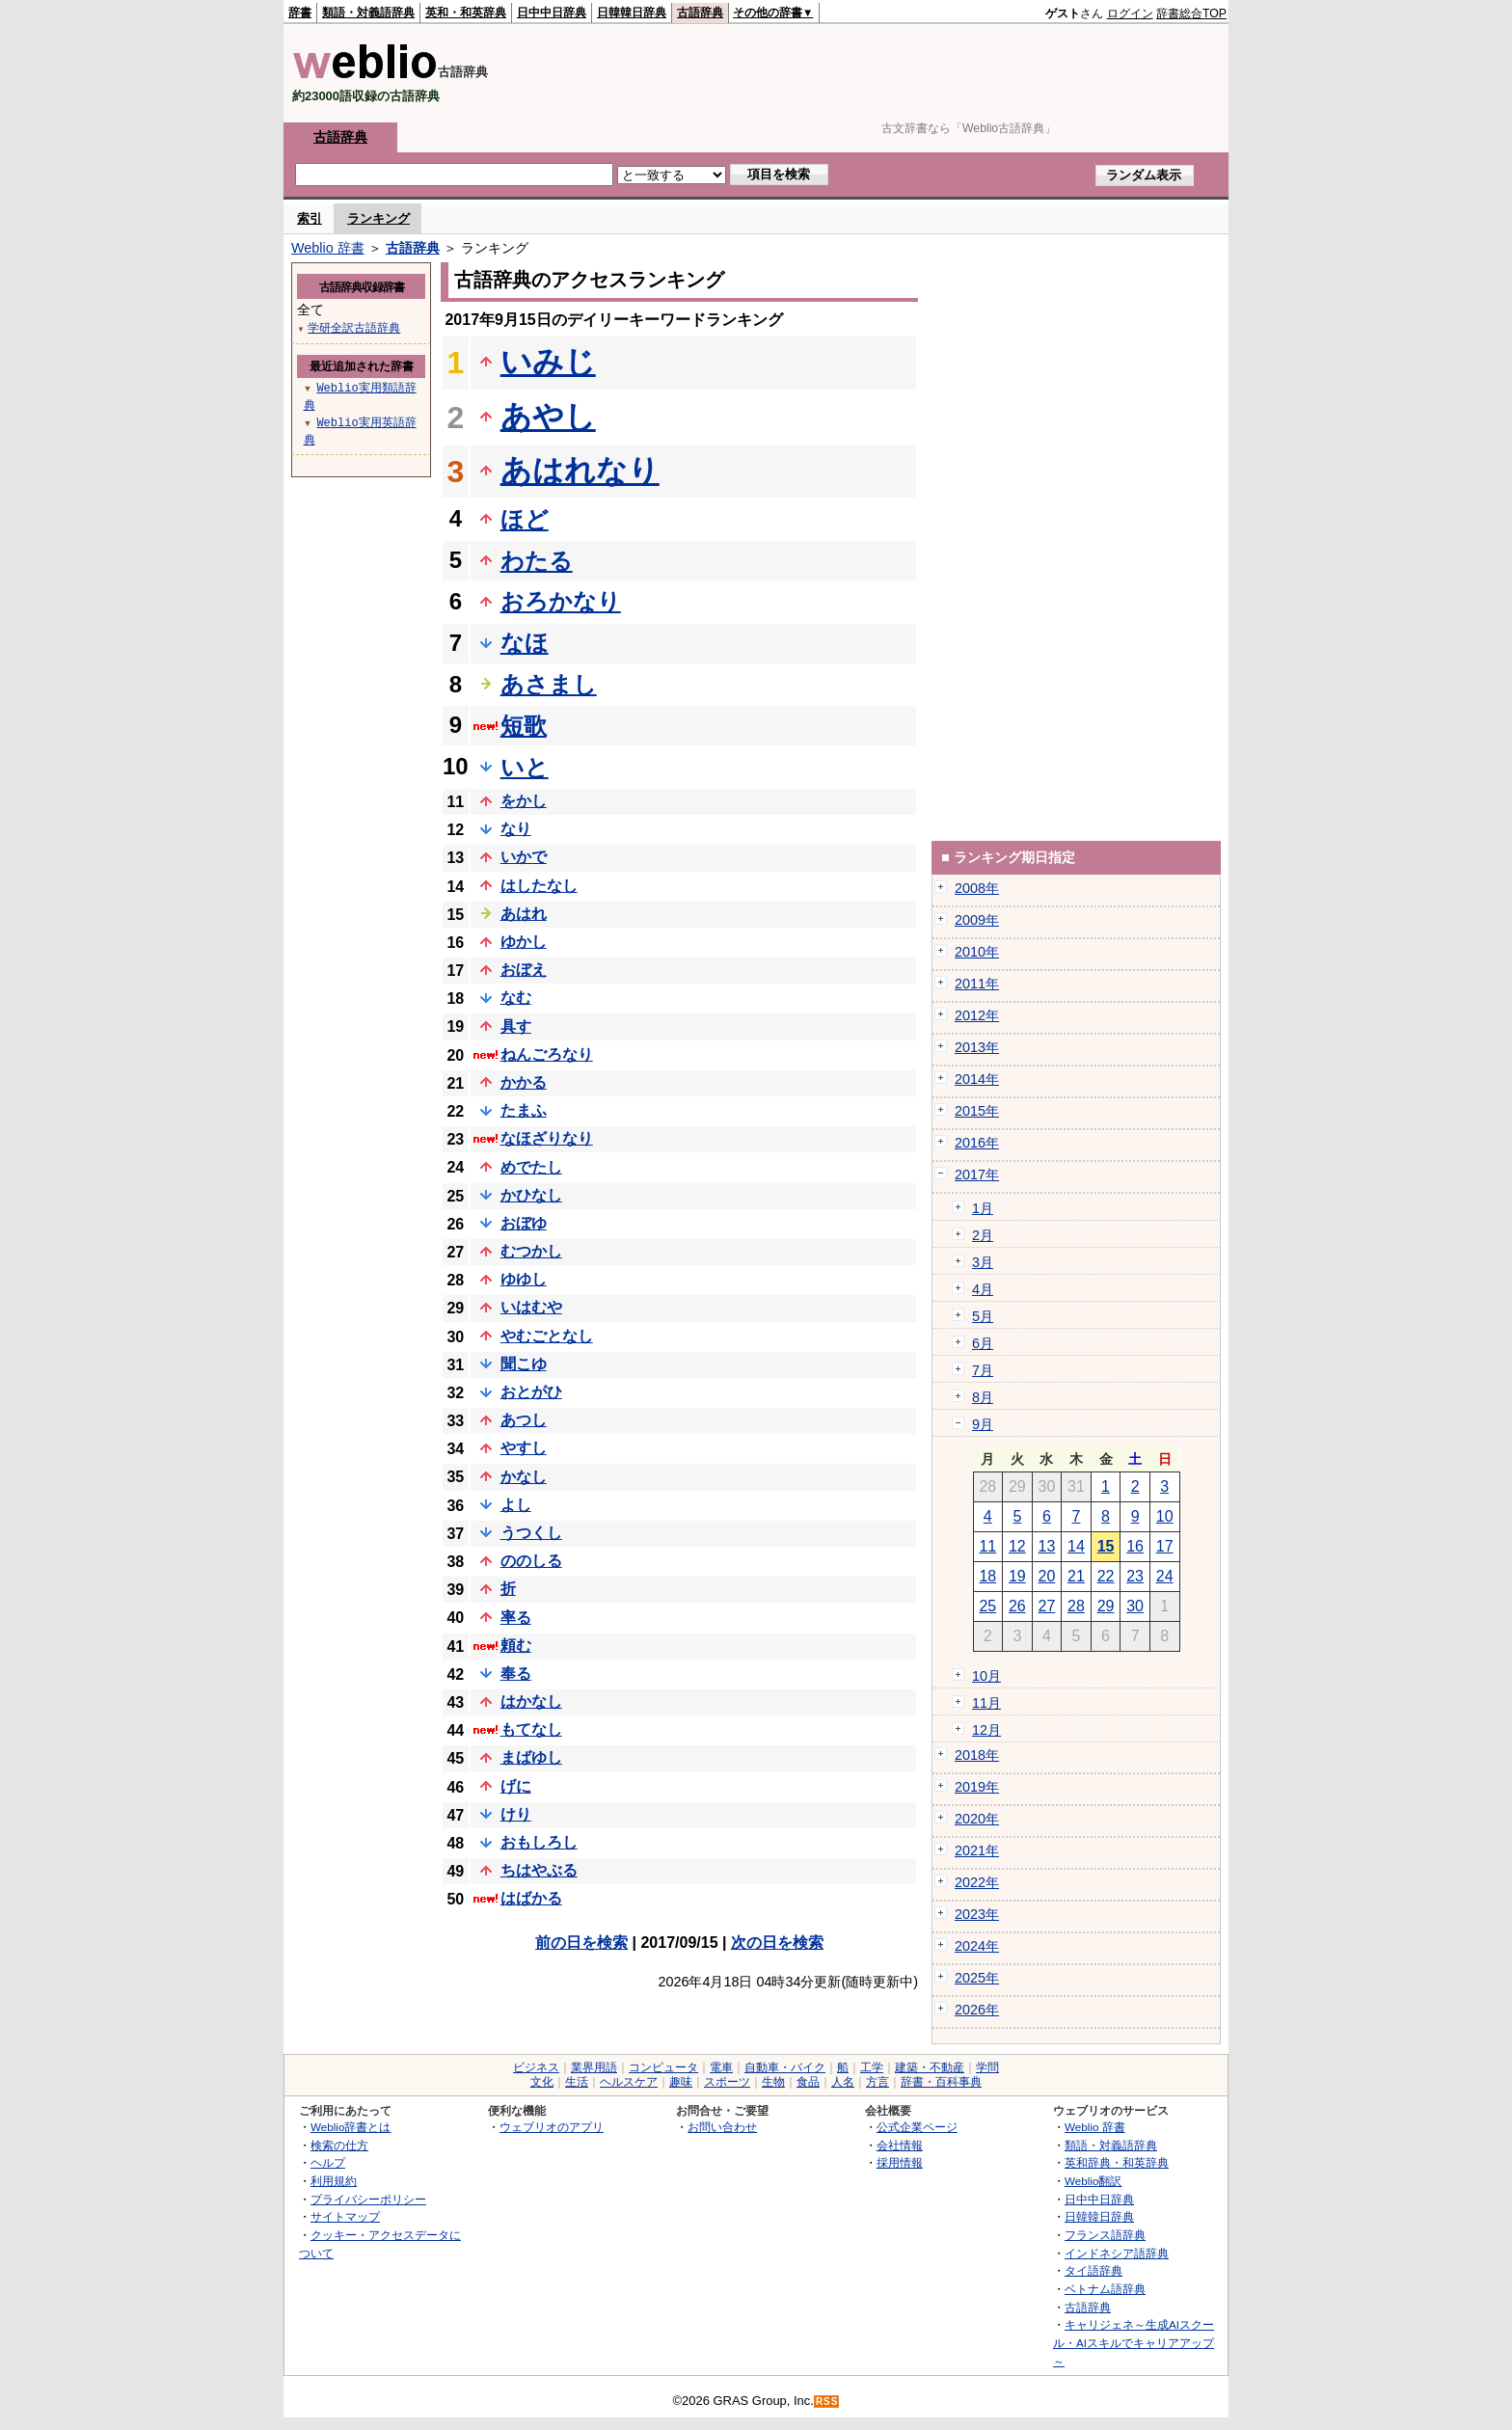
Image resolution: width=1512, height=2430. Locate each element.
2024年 (977, 1946)
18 (987, 1576)
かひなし (531, 1195)
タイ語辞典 (1093, 2270)
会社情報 (900, 2145)
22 (1106, 1576)
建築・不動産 (929, 2067)
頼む (515, 1645)
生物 (773, 2082)
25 (987, 1606)
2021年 (977, 1850)
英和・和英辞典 (465, 12)
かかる (523, 1082)
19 (1017, 1576)
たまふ (523, 1110)
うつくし (531, 1533)
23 (1135, 1576)
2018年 (977, 1755)
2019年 (977, 1787)
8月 (982, 1397)
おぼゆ (523, 1223)
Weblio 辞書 (327, 248)
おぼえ (523, 969)
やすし (523, 1448)
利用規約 (333, 2180)
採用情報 (900, 2162)
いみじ (548, 361)
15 (1106, 1546)
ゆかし (523, 941)
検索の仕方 (339, 2145)
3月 (982, 1262)
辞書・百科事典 (941, 2082)
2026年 (977, 2009)
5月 (982, 1316)
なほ (524, 643)
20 (1047, 1576)
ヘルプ (327, 2162)
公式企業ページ (917, 2126)
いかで (523, 857)
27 (1047, 1606)
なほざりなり (546, 1138)
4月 (982, 1289)
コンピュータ (663, 2067)
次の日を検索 (777, 1942)
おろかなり (560, 601)
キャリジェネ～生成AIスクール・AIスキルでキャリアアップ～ (1133, 2342)
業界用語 (594, 2067)
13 (1047, 1546)
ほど (524, 519)
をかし (523, 801)
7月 (982, 1370)
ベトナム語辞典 (1105, 2288)
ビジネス (536, 2067)
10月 (986, 1676)
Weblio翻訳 (1093, 2180)
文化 (542, 2082)
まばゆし (531, 1757)
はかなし (531, 1701)
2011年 (977, 983)
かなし (523, 1477)
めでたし (531, 1167)
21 (1076, 1576)
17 (1165, 1546)
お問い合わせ (722, 2126)
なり (515, 829)
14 (1076, 1546)
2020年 (977, 1818)
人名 (842, 2082)
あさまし (548, 684)
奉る (515, 1673)
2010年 (977, 951)
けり (515, 1814)
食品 (808, 2082)
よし (515, 1505)
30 (1135, 1606)
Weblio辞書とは (350, 2126)
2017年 (977, 1174)
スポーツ (727, 2082)
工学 (871, 2067)
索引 (309, 218)
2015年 (977, 1111)
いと (524, 767)
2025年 (977, 1977)
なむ (515, 997)
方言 (877, 2082)
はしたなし (539, 886)
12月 (986, 1730)
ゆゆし (523, 1279)
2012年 (977, 1015)
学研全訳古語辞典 (354, 327)
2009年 (977, 920)
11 (987, 1546)
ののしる (531, 1560)
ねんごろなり (546, 1054)
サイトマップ (345, 2216)
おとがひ (531, 1392)
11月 (986, 1703)
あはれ (523, 913)
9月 (982, 1424)
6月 (982, 1343)
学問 (987, 2067)
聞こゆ (523, 1364)
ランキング (378, 218)
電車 (721, 2067)
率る (515, 1617)
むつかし (531, 1251)
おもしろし (539, 1842)
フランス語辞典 (1105, 2234)
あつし (523, 1420)
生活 (576, 2082)
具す (515, 1026)
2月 (982, 1235)
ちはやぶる (539, 1870)
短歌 (523, 726)
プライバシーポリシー (368, 2199)
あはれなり (580, 470)
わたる (536, 561)
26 (1017, 1606)
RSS (827, 2401)
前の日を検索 (581, 1942)
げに (515, 1786)
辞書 (299, 12)
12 (1017, 1546)
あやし (548, 416)
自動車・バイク (784, 2067)
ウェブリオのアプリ (552, 2126)
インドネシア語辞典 (1117, 2253)
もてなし (531, 1729)
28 (1076, 1606)
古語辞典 (700, 12)
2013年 (977, 1047)
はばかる (531, 1898)
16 (1135, 1546)
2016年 (977, 1142)
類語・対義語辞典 (368, 12)
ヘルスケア (629, 2082)
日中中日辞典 (551, 12)
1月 (982, 1208)
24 (1165, 1576)
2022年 (977, 1882)
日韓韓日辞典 (631, 12)
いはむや (531, 1307)
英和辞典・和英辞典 (1117, 2162)
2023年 (977, 1914)
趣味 (680, 2082)
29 (1106, 1606)
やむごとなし (546, 1336)
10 (1165, 1516)
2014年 (977, 1079)
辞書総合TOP (1191, 13)
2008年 (977, 888)
